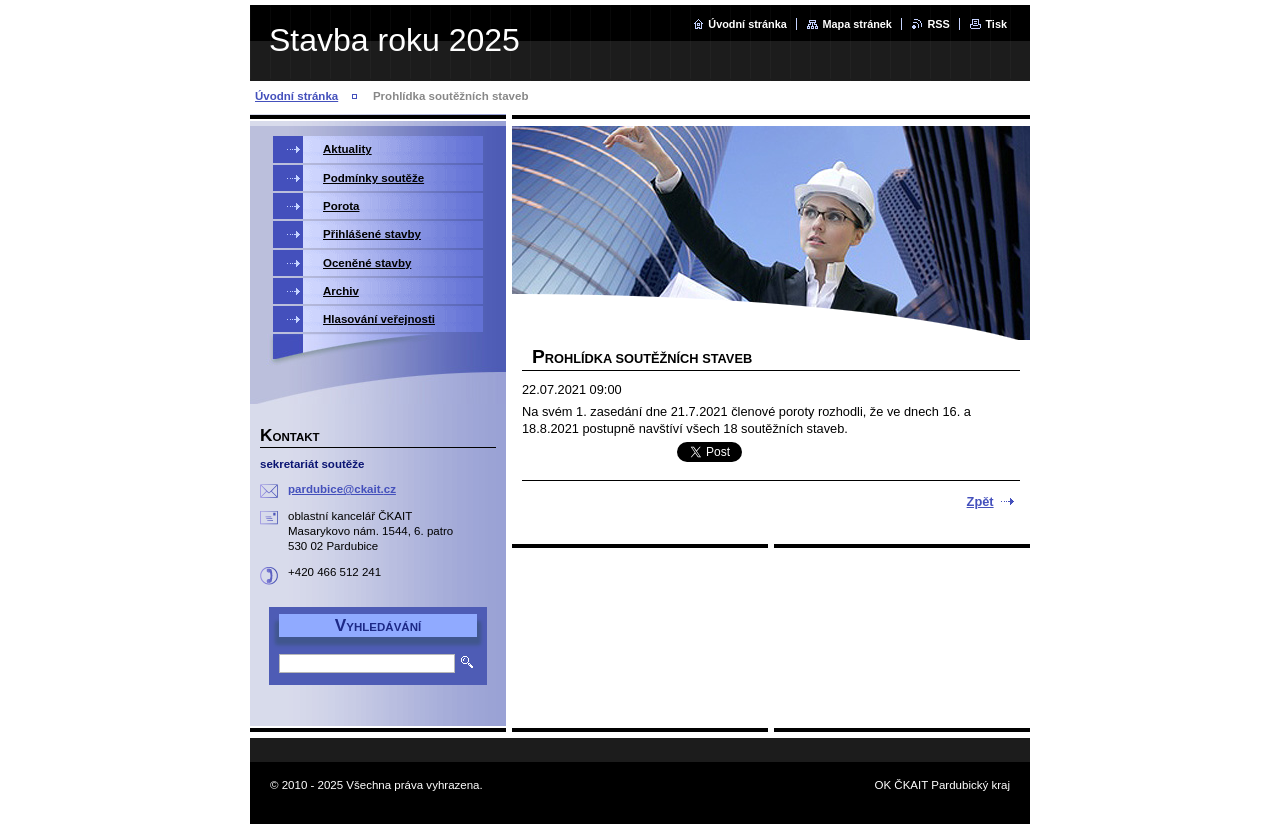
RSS (938, 24)
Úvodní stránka (747, 24)
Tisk (996, 24)
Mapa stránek (857, 24)
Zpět (980, 501)
